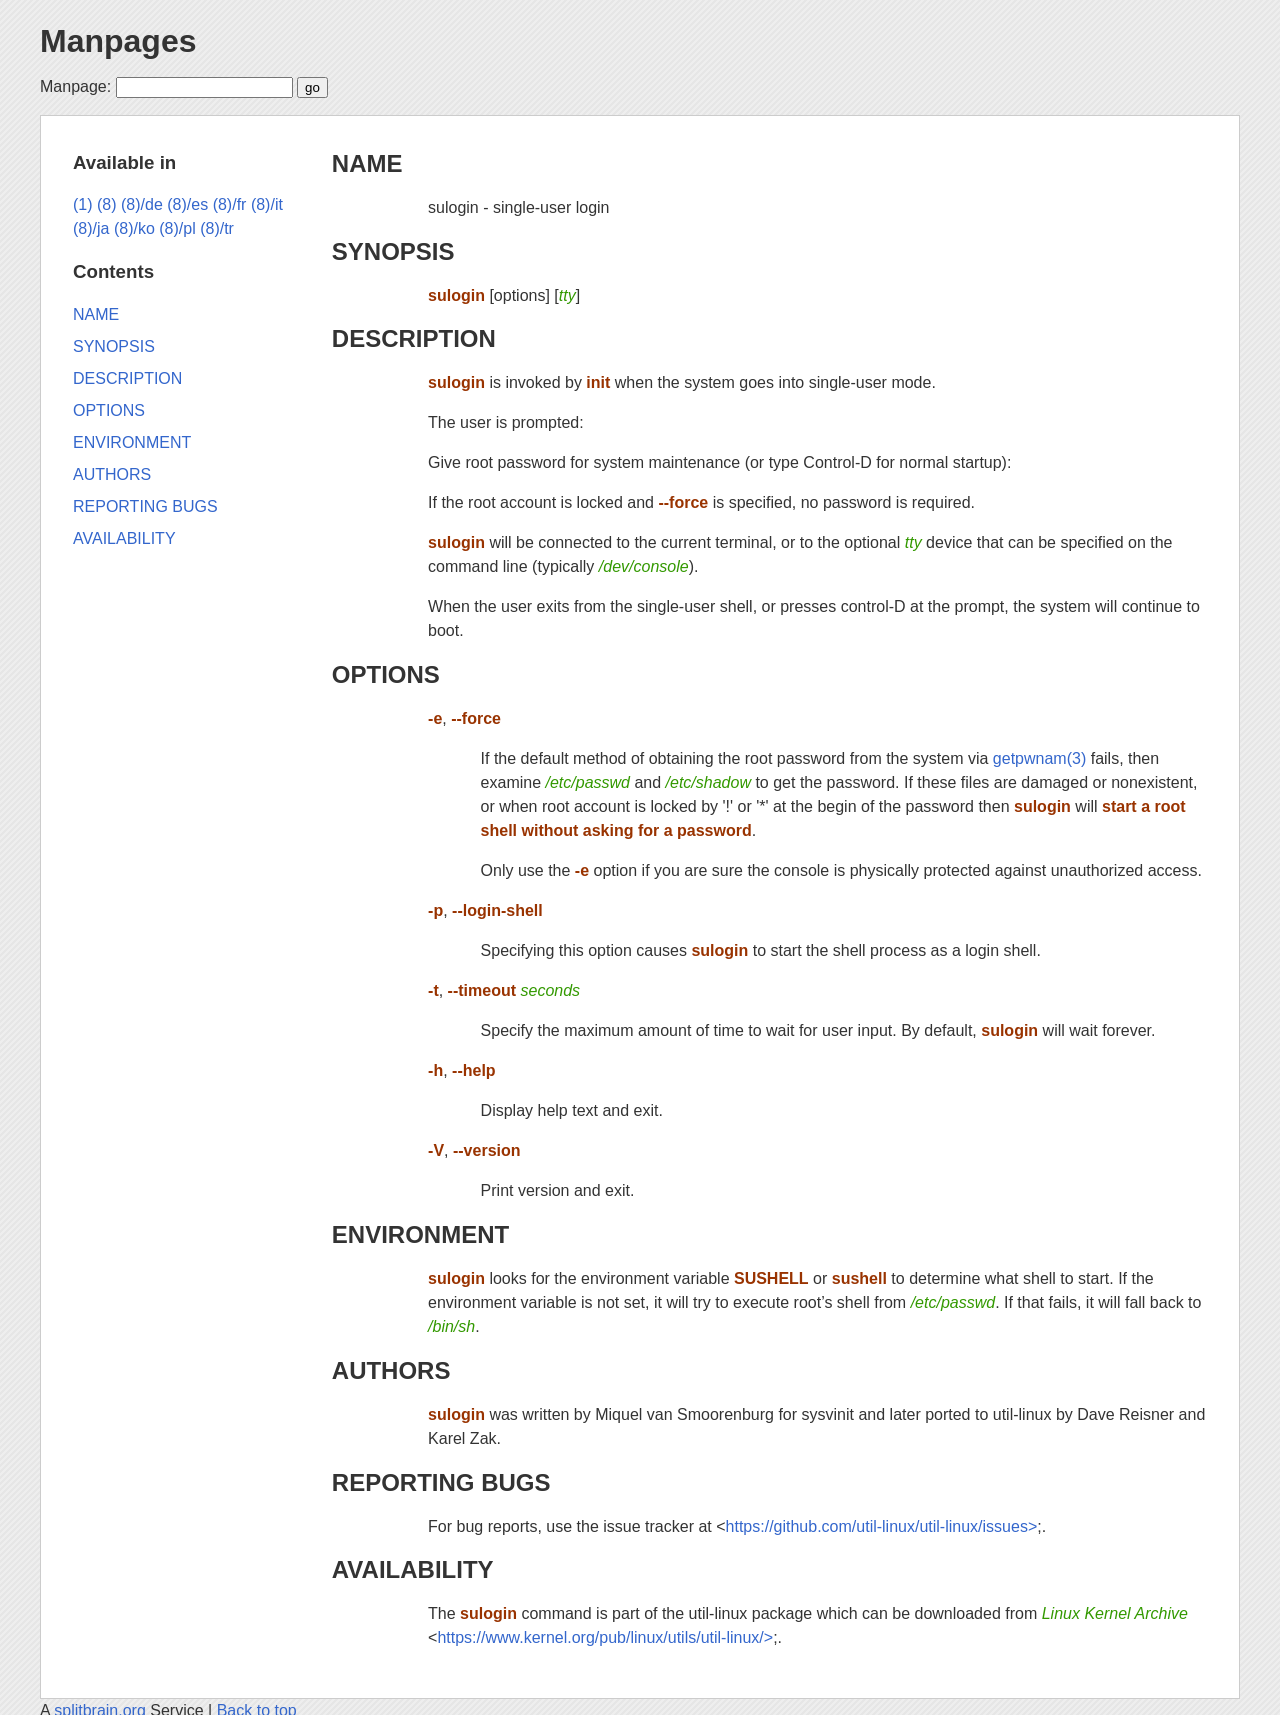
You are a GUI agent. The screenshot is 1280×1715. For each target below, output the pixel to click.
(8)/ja (91, 228)
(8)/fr (230, 204)
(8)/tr (217, 228)
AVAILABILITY (413, 1569)
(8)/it (267, 204)
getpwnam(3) (1039, 758)
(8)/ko (134, 228)
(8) (107, 204)
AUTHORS (391, 1370)
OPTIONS (386, 674)
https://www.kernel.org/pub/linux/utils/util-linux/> (605, 1637)
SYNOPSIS (393, 251)
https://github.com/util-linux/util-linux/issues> (882, 1526)
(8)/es (187, 204)
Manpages (118, 41)
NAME (367, 163)
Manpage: (75, 86)
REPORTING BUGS (441, 1482)
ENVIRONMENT (420, 1234)
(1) (83, 204)
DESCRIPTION (414, 338)
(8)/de (142, 204)
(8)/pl (177, 228)
